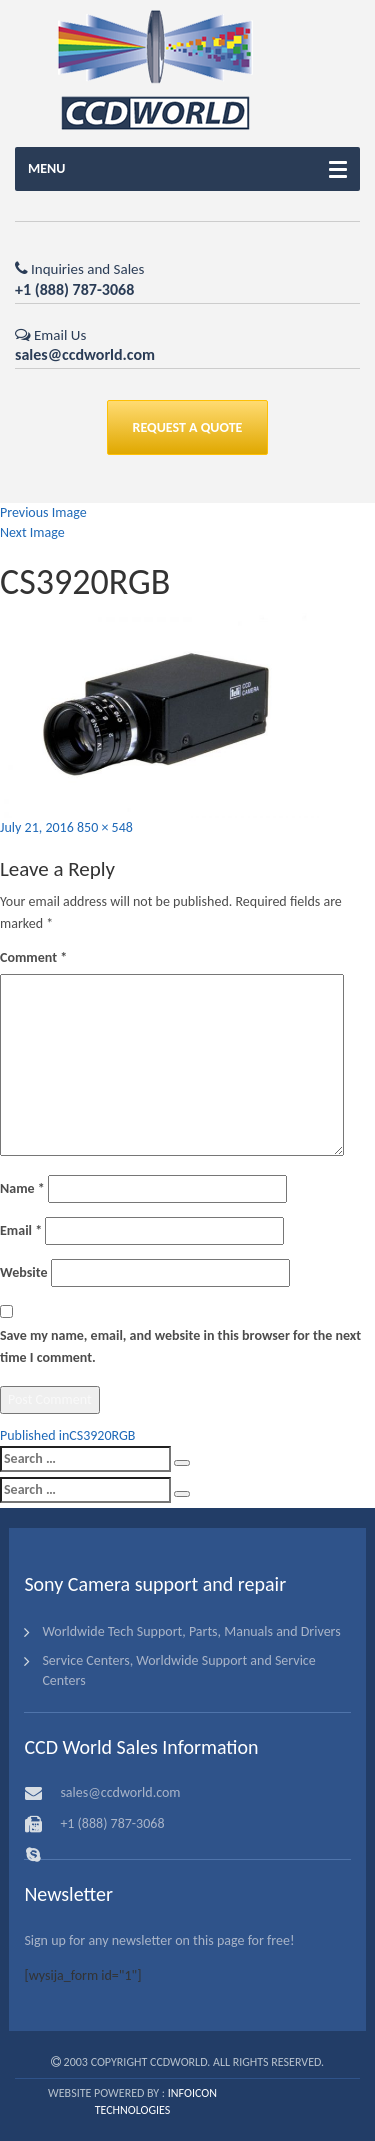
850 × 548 (105, 827)
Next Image (32, 532)
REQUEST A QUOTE (188, 427)
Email (21, 1230)
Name (22, 1188)
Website (23, 1272)
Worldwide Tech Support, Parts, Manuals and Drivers (191, 1631)
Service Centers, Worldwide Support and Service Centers (178, 1670)
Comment (33, 957)
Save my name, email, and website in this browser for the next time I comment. (180, 1346)
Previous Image (43, 512)
